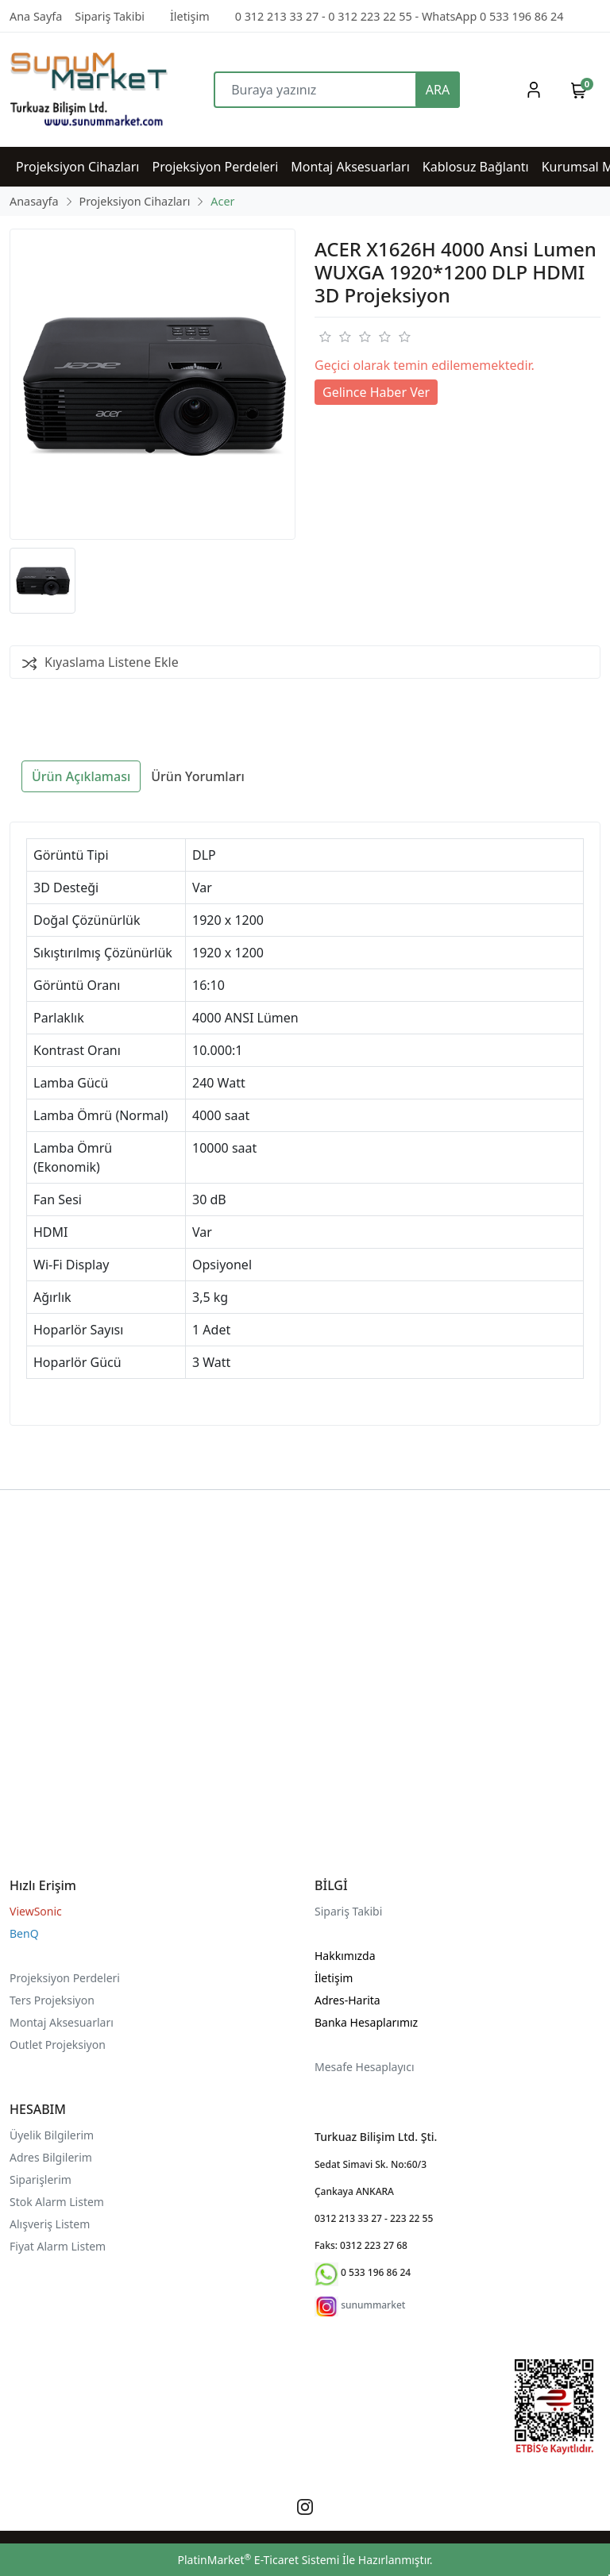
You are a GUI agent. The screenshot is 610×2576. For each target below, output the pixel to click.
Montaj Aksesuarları (62, 2022)
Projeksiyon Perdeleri (65, 1977)
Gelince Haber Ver (376, 392)
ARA (438, 89)
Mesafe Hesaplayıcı (365, 2066)
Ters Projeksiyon (52, 2000)
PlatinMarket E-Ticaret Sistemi (258, 2559)
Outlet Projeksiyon (58, 2044)
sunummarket (373, 2305)
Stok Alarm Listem (57, 2201)
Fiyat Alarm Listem (58, 2246)
